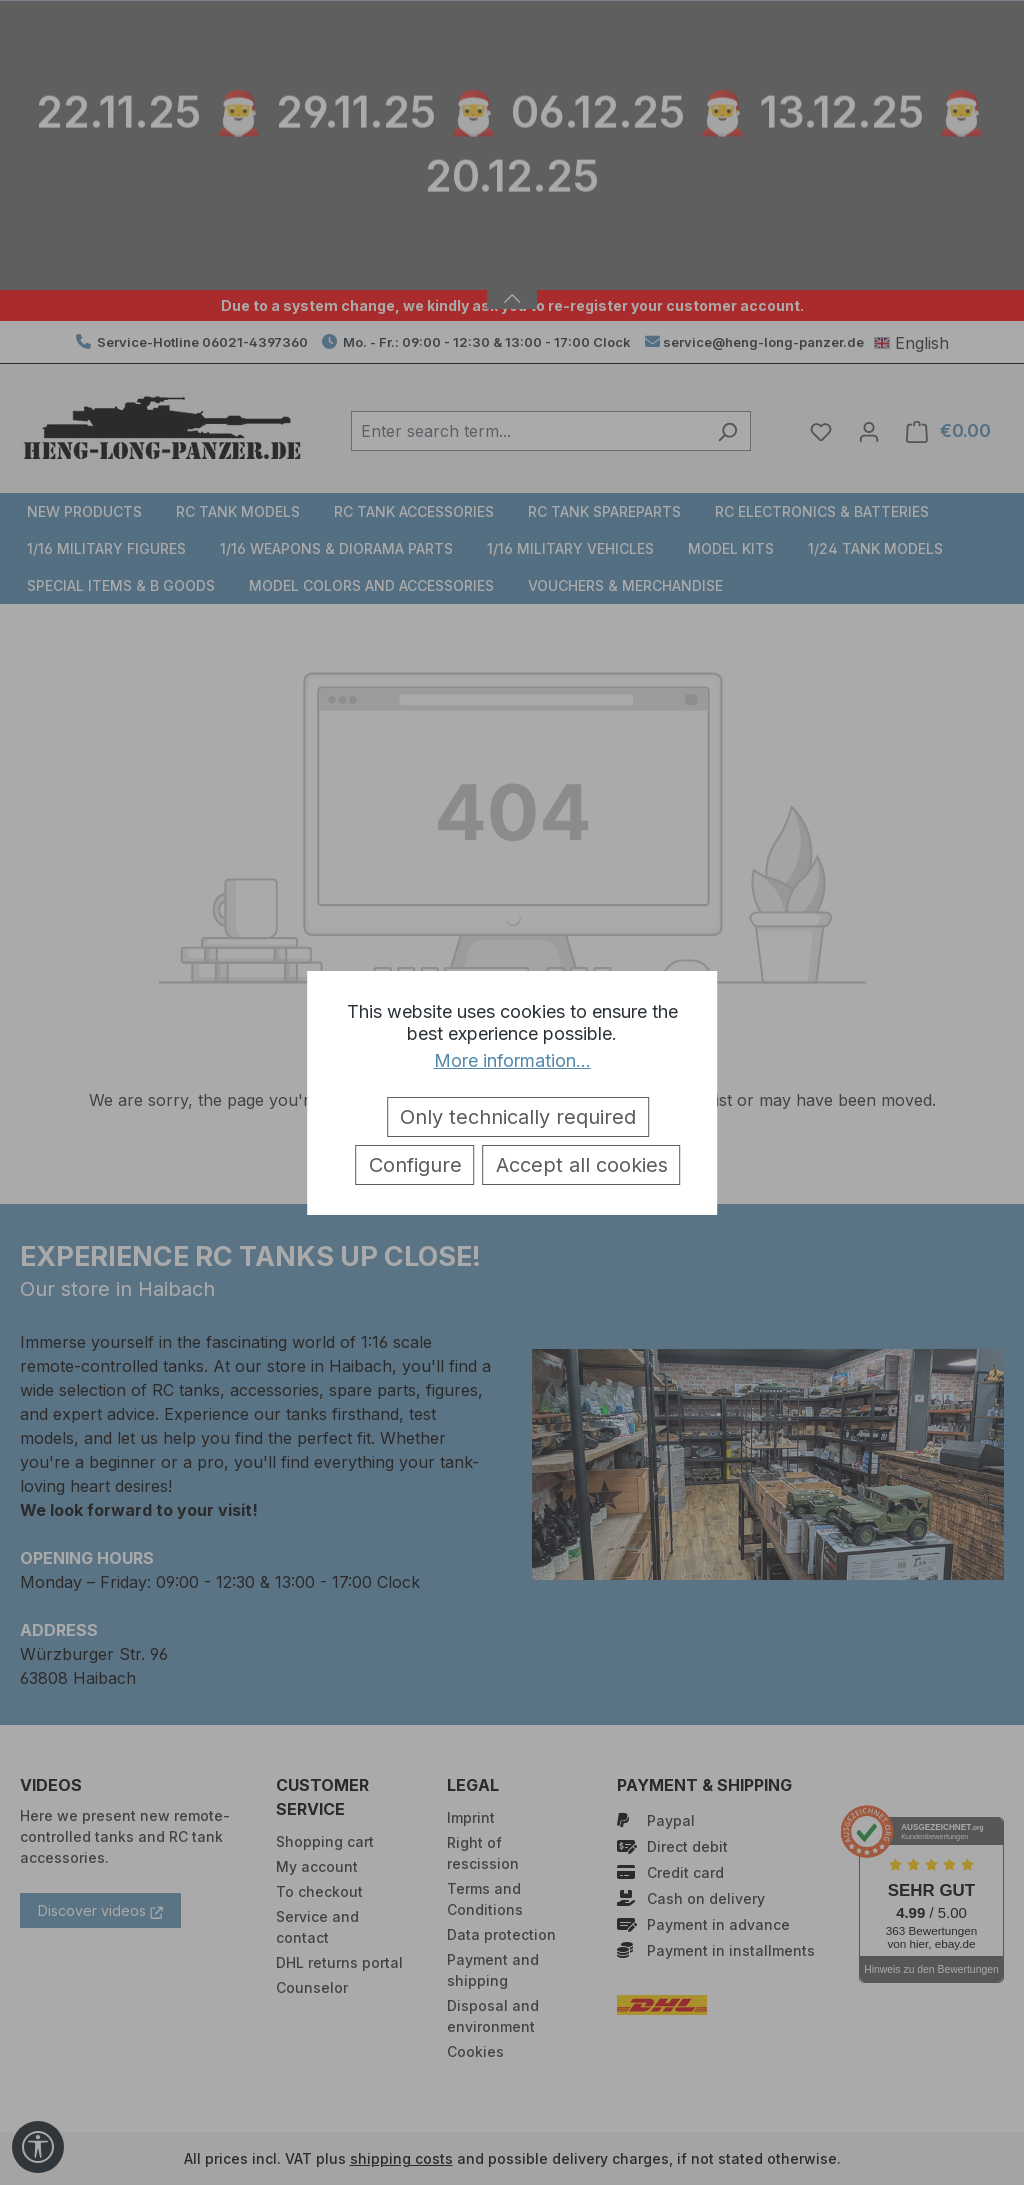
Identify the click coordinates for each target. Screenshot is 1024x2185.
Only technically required (518, 1117)
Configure (415, 1165)
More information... (512, 1060)
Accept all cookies (582, 1165)
